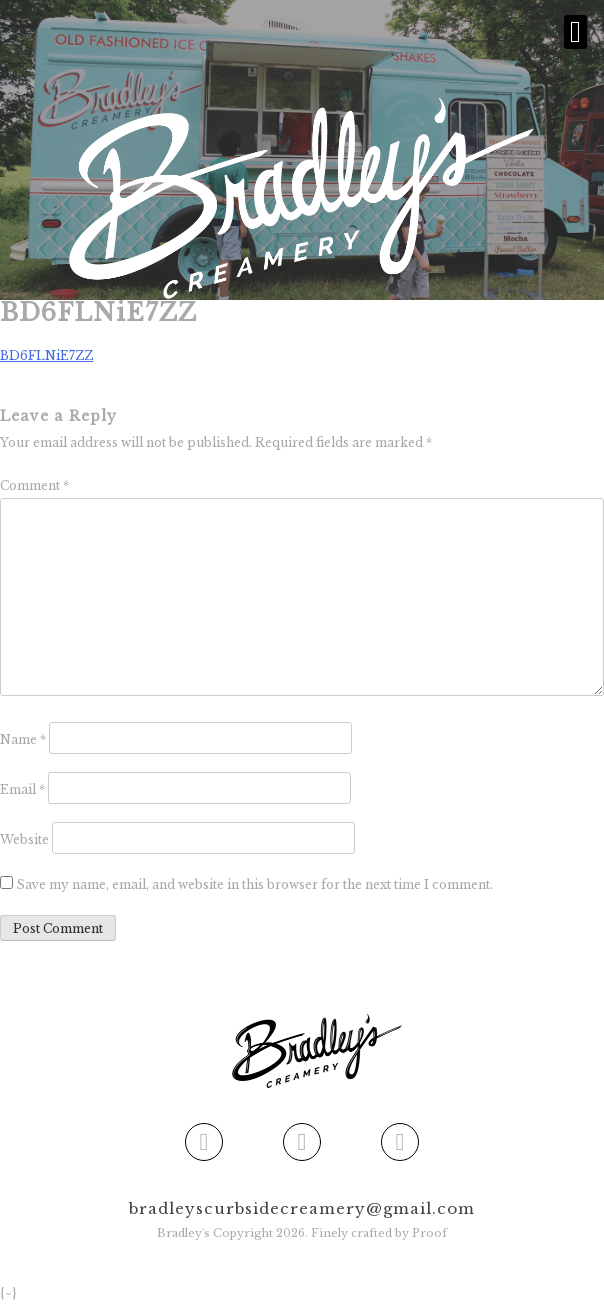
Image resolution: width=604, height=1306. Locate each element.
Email (22, 789)
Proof (429, 1233)
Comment (34, 485)
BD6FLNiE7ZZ (46, 355)
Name (23, 739)
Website (24, 839)
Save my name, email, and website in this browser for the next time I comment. (254, 884)
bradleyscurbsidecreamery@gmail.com (302, 1208)
